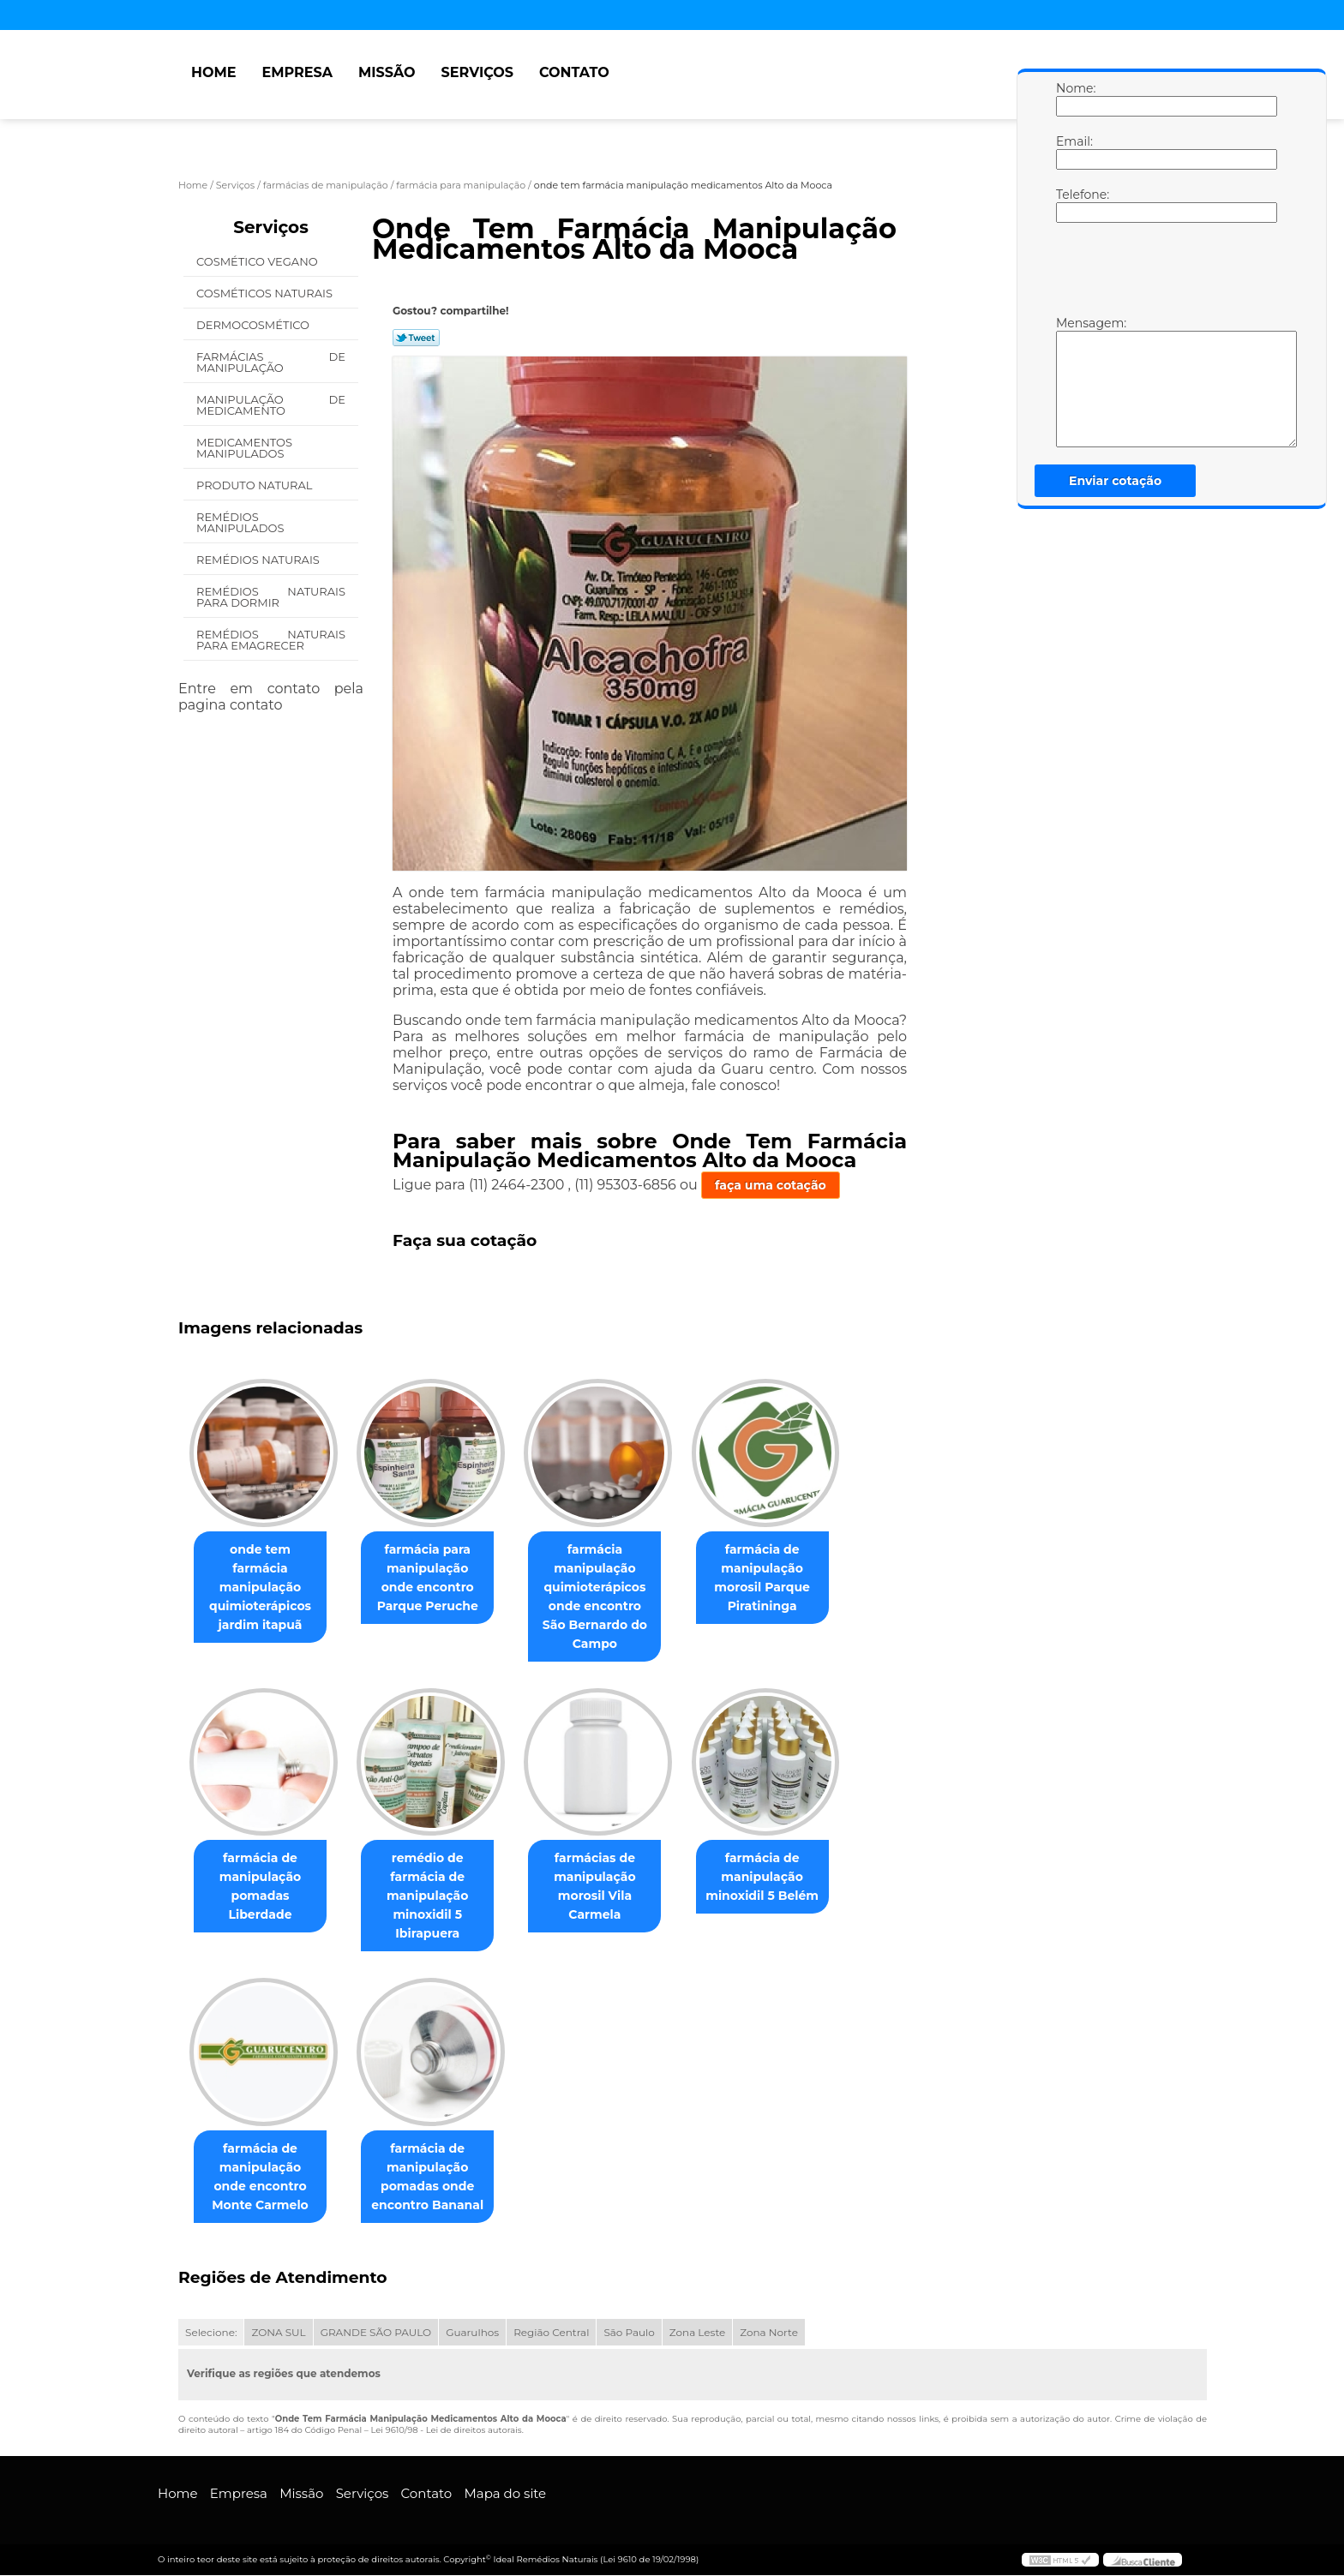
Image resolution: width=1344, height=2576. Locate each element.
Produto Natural (255, 485)
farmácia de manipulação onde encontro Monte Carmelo (263, 2178)
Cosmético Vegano (258, 261)
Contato (574, 72)
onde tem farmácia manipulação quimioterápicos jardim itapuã (263, 1578)
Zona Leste (697, 2333)
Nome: (1073, 99)
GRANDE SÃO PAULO (376, 2333)
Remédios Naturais (259, 559)
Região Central (551, 2333)
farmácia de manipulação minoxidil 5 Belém (786, 1877)
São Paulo (628, 2333)
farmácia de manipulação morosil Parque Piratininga (786, 1578)
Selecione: (211, 2333)
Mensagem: (1073, 381)
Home (213, 72)
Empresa (297, 72)
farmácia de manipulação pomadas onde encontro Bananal (437, 2178)
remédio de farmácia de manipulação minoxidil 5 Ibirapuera (438, 1896)
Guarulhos (472, 2333)
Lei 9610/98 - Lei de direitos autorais (445, 2430)
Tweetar (416, 337)
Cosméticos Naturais (265, 293)
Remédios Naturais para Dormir (270, 596)
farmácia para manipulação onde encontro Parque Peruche (437, 1578)
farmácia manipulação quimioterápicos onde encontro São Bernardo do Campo (611, 1596)
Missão (387, 72)
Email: (1073, 152)
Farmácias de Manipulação (270, 362)
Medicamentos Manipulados (244, 447)
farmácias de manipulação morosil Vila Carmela (612, 1887)
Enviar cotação (1115, 480)
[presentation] (1165, 273)
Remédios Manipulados (241, 522)
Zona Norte (769, 2333)
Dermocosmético (254, 325)
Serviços (477, 72)
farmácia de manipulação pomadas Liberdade (264, 1887)
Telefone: (1073, 205)
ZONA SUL (278, 2333)
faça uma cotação (770, 1185)
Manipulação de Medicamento (270, 404)
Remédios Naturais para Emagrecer (270, 639)
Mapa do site (505, 2494)
